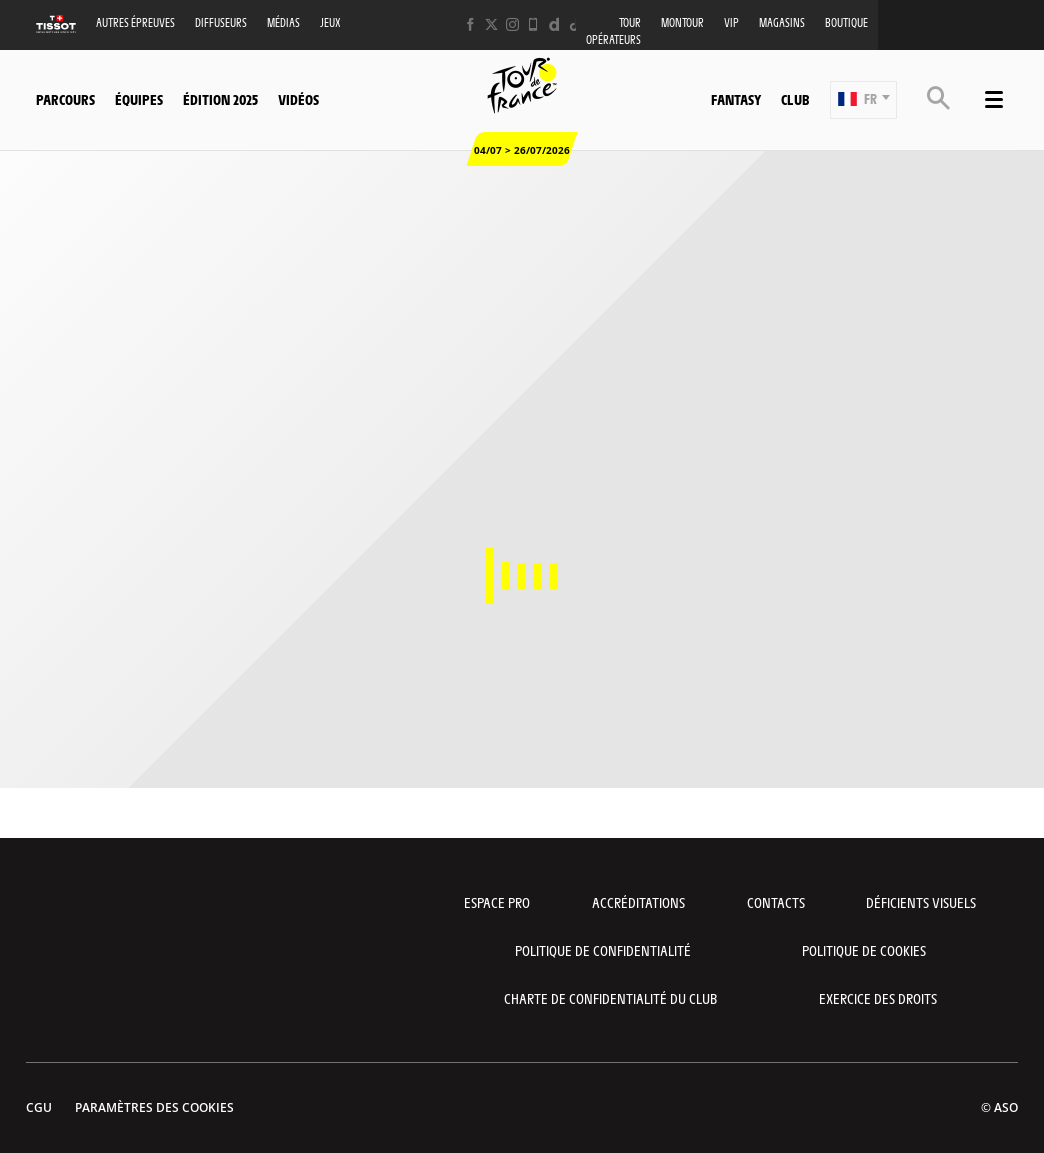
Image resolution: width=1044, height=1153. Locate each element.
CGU (39, 1107)
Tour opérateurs (613, 31)
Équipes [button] (139, 99)
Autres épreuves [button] (135, 22)
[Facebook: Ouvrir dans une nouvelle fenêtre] (470, 24)
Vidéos (298, 99)
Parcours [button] (65, 99)
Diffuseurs (221, 22)
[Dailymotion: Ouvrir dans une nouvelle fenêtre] (554, 24)
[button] (863, 100)
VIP (731, 22)
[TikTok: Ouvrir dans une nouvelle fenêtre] (575, 24)
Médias (283, 22)
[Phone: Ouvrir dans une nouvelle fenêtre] (533, 24)
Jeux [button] (330, 22)
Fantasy (736, 99)
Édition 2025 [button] (220, 99)
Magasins (782, 22)
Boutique (846, 22)
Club (795, 99)
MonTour (682, 22)
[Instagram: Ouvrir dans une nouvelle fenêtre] (512, 24)
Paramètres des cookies (154, 1107)
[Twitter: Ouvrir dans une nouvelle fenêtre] (491, 24)
